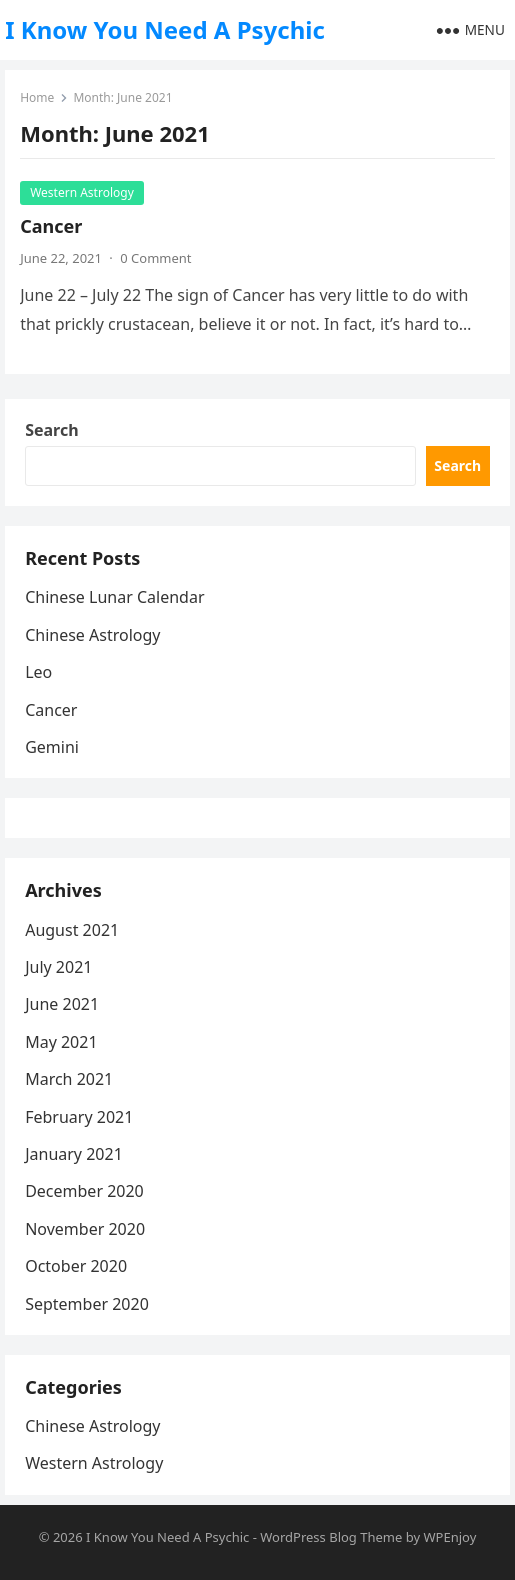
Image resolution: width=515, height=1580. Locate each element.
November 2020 (85, 1229)
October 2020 (76, 1266)
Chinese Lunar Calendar (114, 597)
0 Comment (155, 258)
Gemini (52, 747)
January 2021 (74, 1154)
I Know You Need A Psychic (165, 29)
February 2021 (79, 1117)
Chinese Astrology (92, 635)
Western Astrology (82, 192)
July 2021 (58, 967)
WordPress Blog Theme (331, 1537)
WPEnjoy (449, 1537)
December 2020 (84, 1191)
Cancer (51, 226)
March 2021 (69, 1079)
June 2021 (62, 1004)
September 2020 (87, 1304)
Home (37, 97)
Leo (38, 672)
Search (51, 430)
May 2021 (61, 1042)
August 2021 (72, 930)
